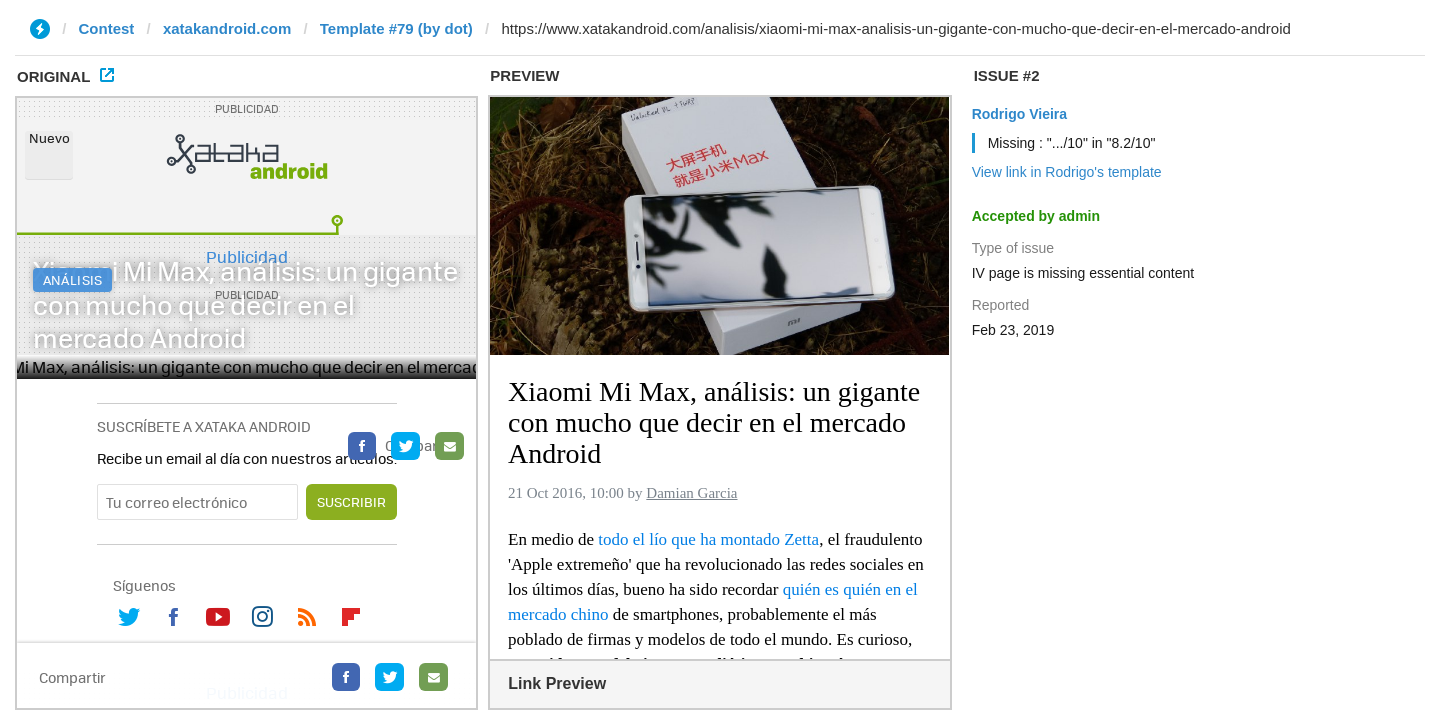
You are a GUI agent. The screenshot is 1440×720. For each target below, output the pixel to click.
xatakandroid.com (227, 28)
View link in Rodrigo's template (1067, 172)
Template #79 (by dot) (396, 28)
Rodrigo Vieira (1019, 114)
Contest (107, 28)
